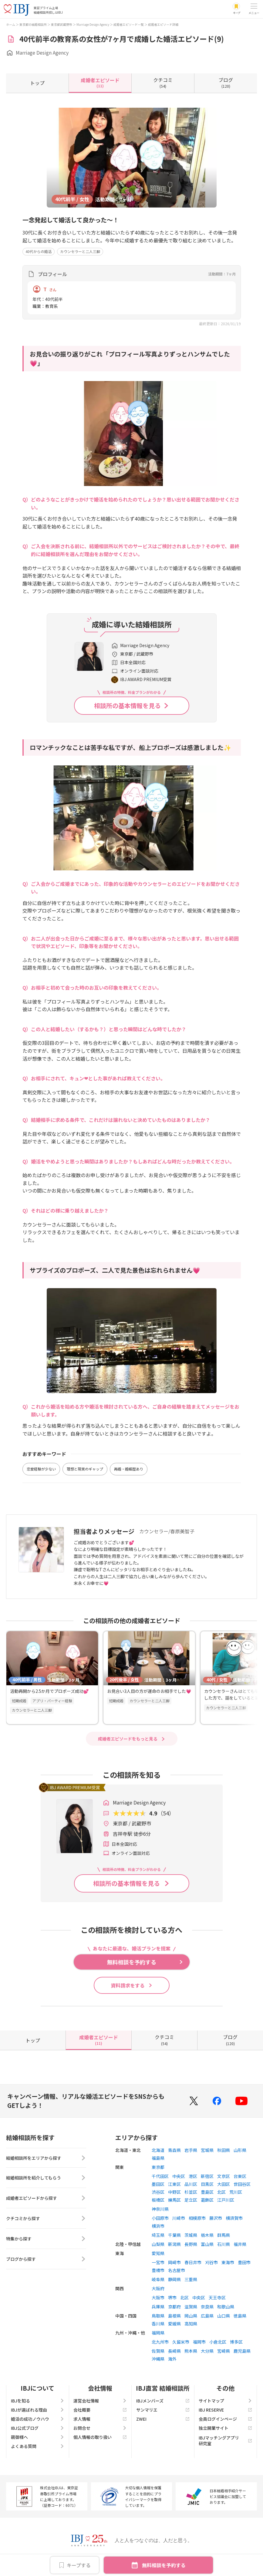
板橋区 (158, 2200)
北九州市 (160, 2342)
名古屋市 (176, 2270)
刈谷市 (211, 2262)
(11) (100, 82)
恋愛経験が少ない (41, 1468)
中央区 (178, 2176)
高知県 (190, 2323)
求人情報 (100, 2419)
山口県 (223, 2316)
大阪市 (158, 2297)
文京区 (223, 2176)
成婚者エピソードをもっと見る (127, 1739)
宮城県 (207, 2150)
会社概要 (100, 2410)
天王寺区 (217, 2297)
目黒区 (207, 2184)
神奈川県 (160, 2209)
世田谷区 (242, 2184)
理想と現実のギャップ (85, 1468)
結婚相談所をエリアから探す (46, 2158)
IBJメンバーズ (163, 2401)
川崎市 (178, 2218)
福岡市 (199, 2342)
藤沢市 (215, 2218)
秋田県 (223, 2150)
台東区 (240, 2176)
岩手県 (190, 2150)
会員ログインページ (225, 2419)
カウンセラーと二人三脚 (80, 251)
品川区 (190, 2184)
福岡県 (158, 2333)
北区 (221, 2192)
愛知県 (158, 2253)
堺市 (172, 2297)
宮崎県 (223, 2351)
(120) (225, 82)
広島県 (207, 2316)
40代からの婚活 (38, 251)
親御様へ (37, 2437)
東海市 (227, 2262)
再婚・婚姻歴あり (128, 1468)
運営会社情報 (100, 2401)
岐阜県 (158, 2279)
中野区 (174, 2192)
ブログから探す (46, 2260)
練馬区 (174, 2200)
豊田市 (244, 2262)
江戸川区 (225, 2200)
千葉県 (174, 2235)
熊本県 (190, 2351)
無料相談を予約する (164, 2565)
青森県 (174, 2150)
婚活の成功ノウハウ (37, 2419)
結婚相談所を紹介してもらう (46, 2179)
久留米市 (180, 2342)
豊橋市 (158, 2270)
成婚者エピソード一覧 (128, 24)
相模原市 (197, 2218)
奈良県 (207, 2306)
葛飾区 (207, 2200)
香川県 (158, 2323)
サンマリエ (163, 2410)
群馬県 (223, 2235)
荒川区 (235, 2192)
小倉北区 (217, 2342)
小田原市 (160, 2218)
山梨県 (158, 2244)
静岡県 (174, 2279)
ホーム (10, 24)
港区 (193, 2176)
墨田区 (158, 2184)
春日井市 (192, 2262)
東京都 (158, 2167)
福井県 (240, 2244)
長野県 (190, 2244)
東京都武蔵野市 (61, 24)
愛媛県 (174, 2323)
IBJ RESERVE (225, 2410)
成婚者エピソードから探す (46, 2199)
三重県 (190, 2279)
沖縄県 (158, 2359)
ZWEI (163, 2419)
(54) (163, 82)
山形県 (240, 2150)
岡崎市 (174, 2262)
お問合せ (100, 2428)
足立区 (190, 2200)
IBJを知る (37, 2401)
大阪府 (158, 2288)
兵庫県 (158, 2306)
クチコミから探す (46, 2219)
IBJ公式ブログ (37, 2428)
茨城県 (190, 2235)
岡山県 (190, 2316)
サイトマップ (225, 2401)
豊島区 (207, 2192)
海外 (172, 2359)
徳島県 (240, 2316)
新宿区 (207, 2176)
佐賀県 (158, 2351)
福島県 (158, 2158)
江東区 (174, 2184)
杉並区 (190, 2192)
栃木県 (207, 2235)
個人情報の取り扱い (100, 2437)
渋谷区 (158, 2192)
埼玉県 (158, 2235)
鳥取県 (158, 2316)
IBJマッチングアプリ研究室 (225, 2440)
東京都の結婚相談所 (33, 24)
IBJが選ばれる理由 (37, 2410)
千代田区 (160, 2176)
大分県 (207, 2351)
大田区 (223, 2184)
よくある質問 (37, 2446)
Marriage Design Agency (92, 24)
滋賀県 (190, 2306)
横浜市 (158, 2226)
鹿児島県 (242, 2351)
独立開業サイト (225, 2428)
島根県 (174, 2316)
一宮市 (158, 2262)
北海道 (158, 2150)
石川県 (223, 2244)
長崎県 (174, 2351)
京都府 (174, 2306)
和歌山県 (225, 2306)
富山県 (207, 2244)
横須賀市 (234, 2218)
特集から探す (46, 2240)
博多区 (236, 2342)
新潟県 (174, 2244)
